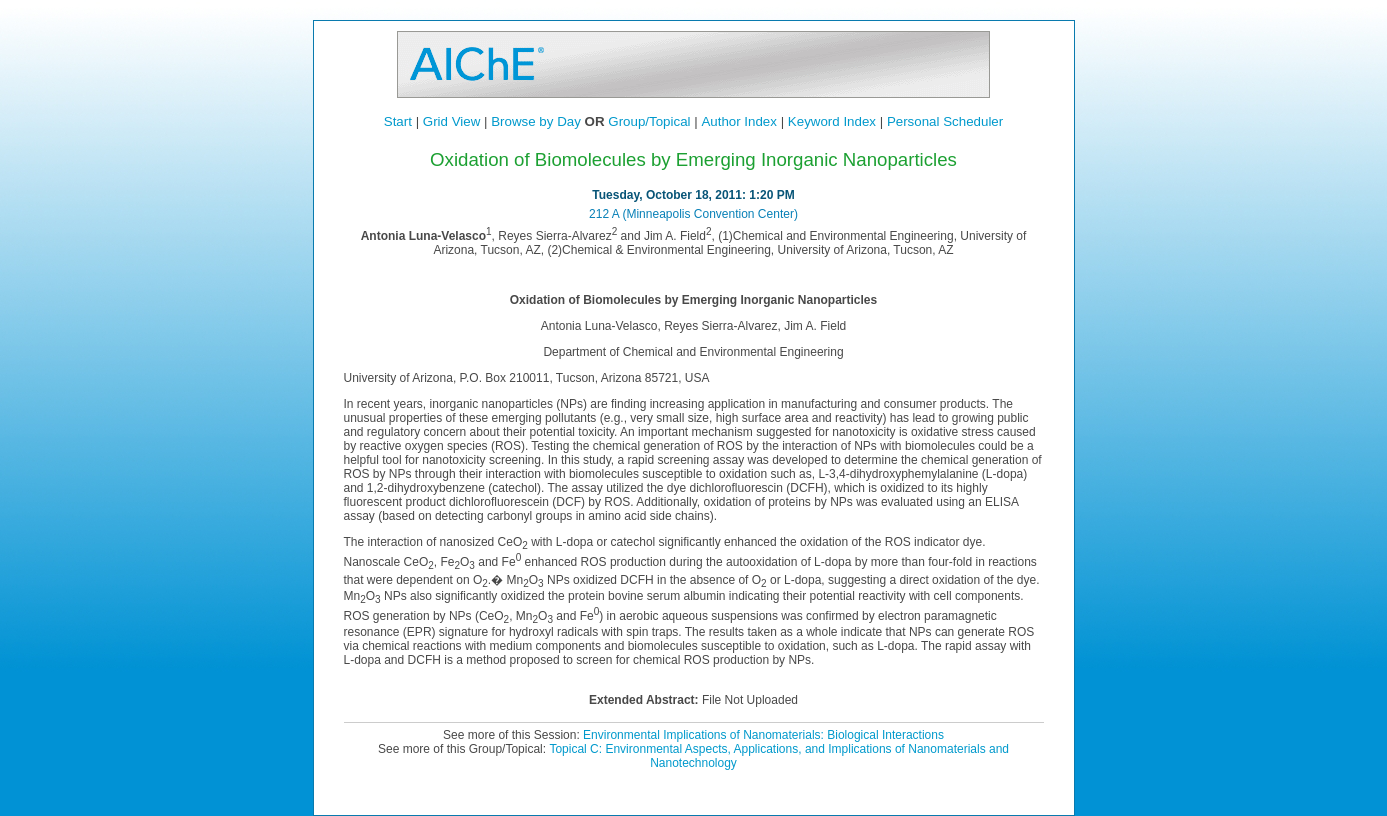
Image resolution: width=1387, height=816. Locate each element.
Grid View (452, 121)
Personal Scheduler (945, 121)
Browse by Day (536, 121)
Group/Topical (649, 121)
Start (398, 121)
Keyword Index (832, 121)
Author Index (739, 121)
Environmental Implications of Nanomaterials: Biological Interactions (763, 735)
